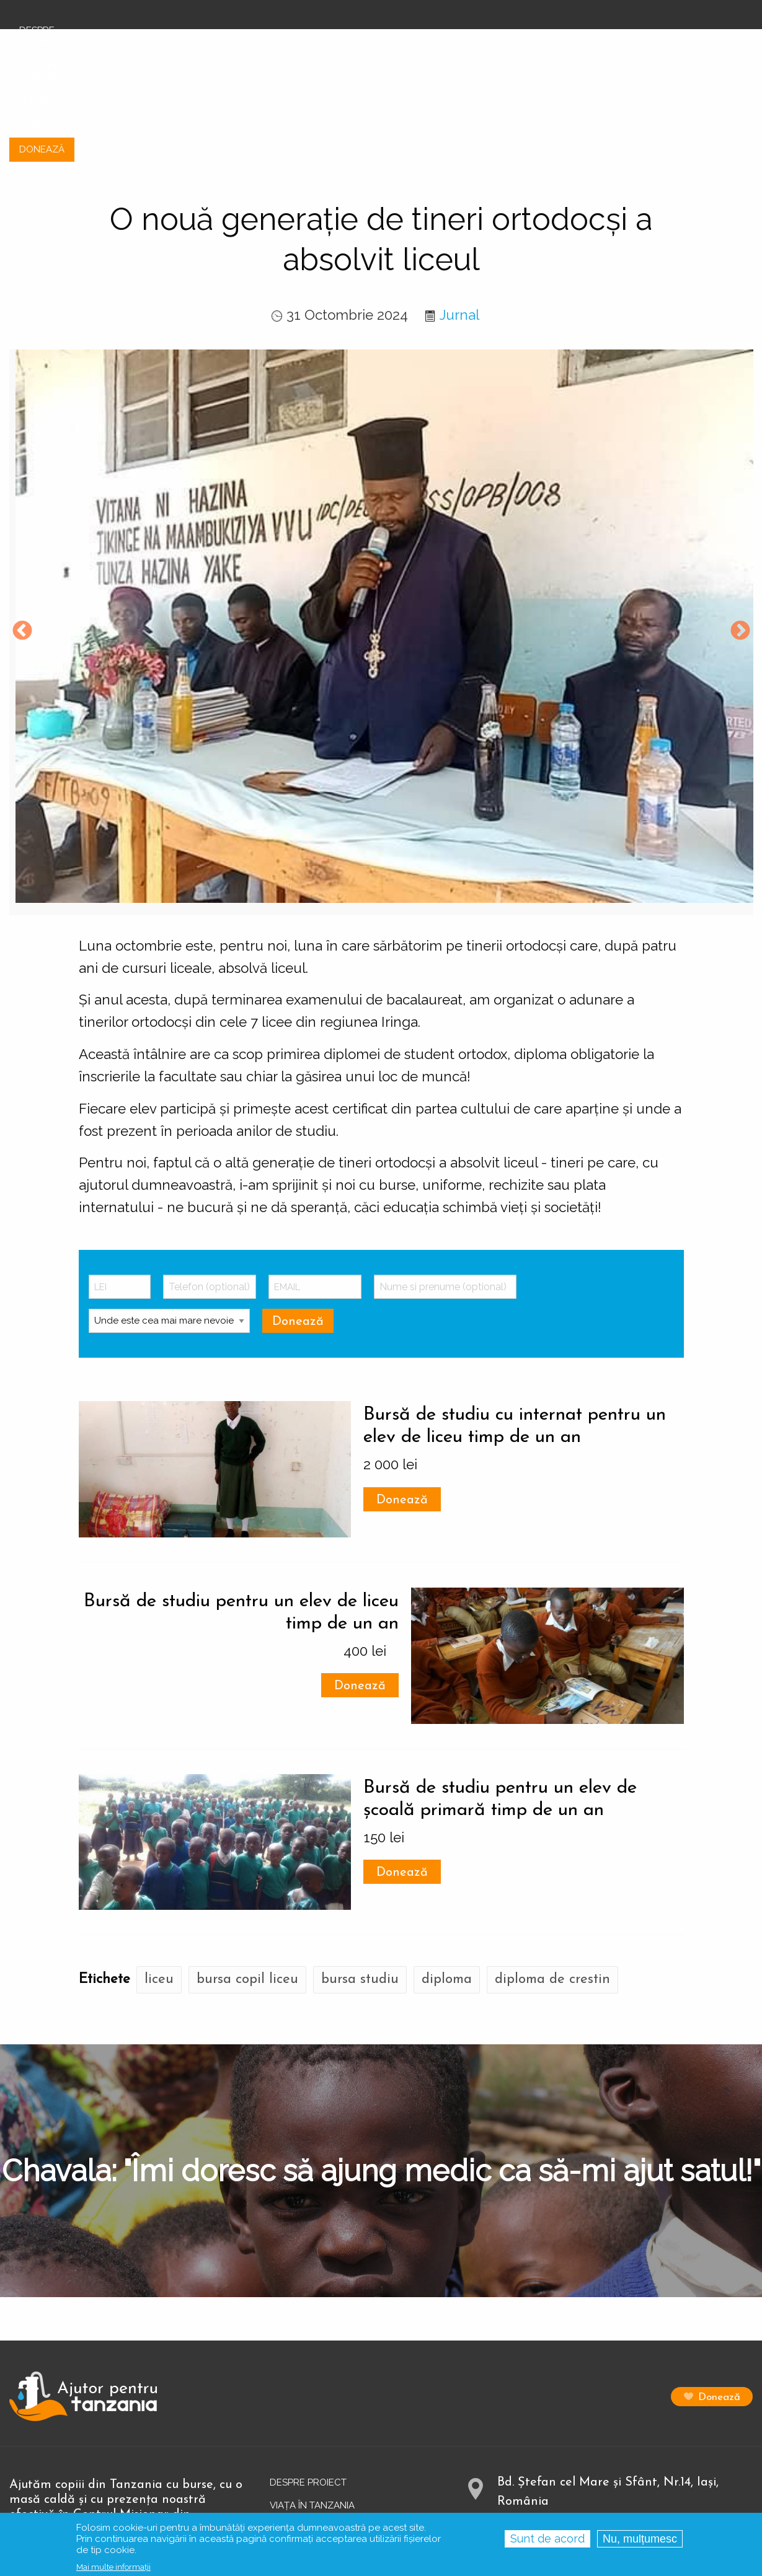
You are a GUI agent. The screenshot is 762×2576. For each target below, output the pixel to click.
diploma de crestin (552, 1880)
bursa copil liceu (247, 1880)
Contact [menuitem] (655, 40)
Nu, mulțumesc (640, 2539)
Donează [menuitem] (720, 40)
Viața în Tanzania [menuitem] (515, 40)
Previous (22, 532)
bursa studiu (360, 1880)
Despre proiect (308, 2382)
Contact (292, 2451)
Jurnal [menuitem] (595, 40)
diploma (447, 1880)
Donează (402, 1400)
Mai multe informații (113, 2567)
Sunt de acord (547, 2538)
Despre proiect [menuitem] (414, 40)
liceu (159, 1880)
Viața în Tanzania (312, 2405)
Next (740, 532)
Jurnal (459, 215)
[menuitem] (83, 31)
